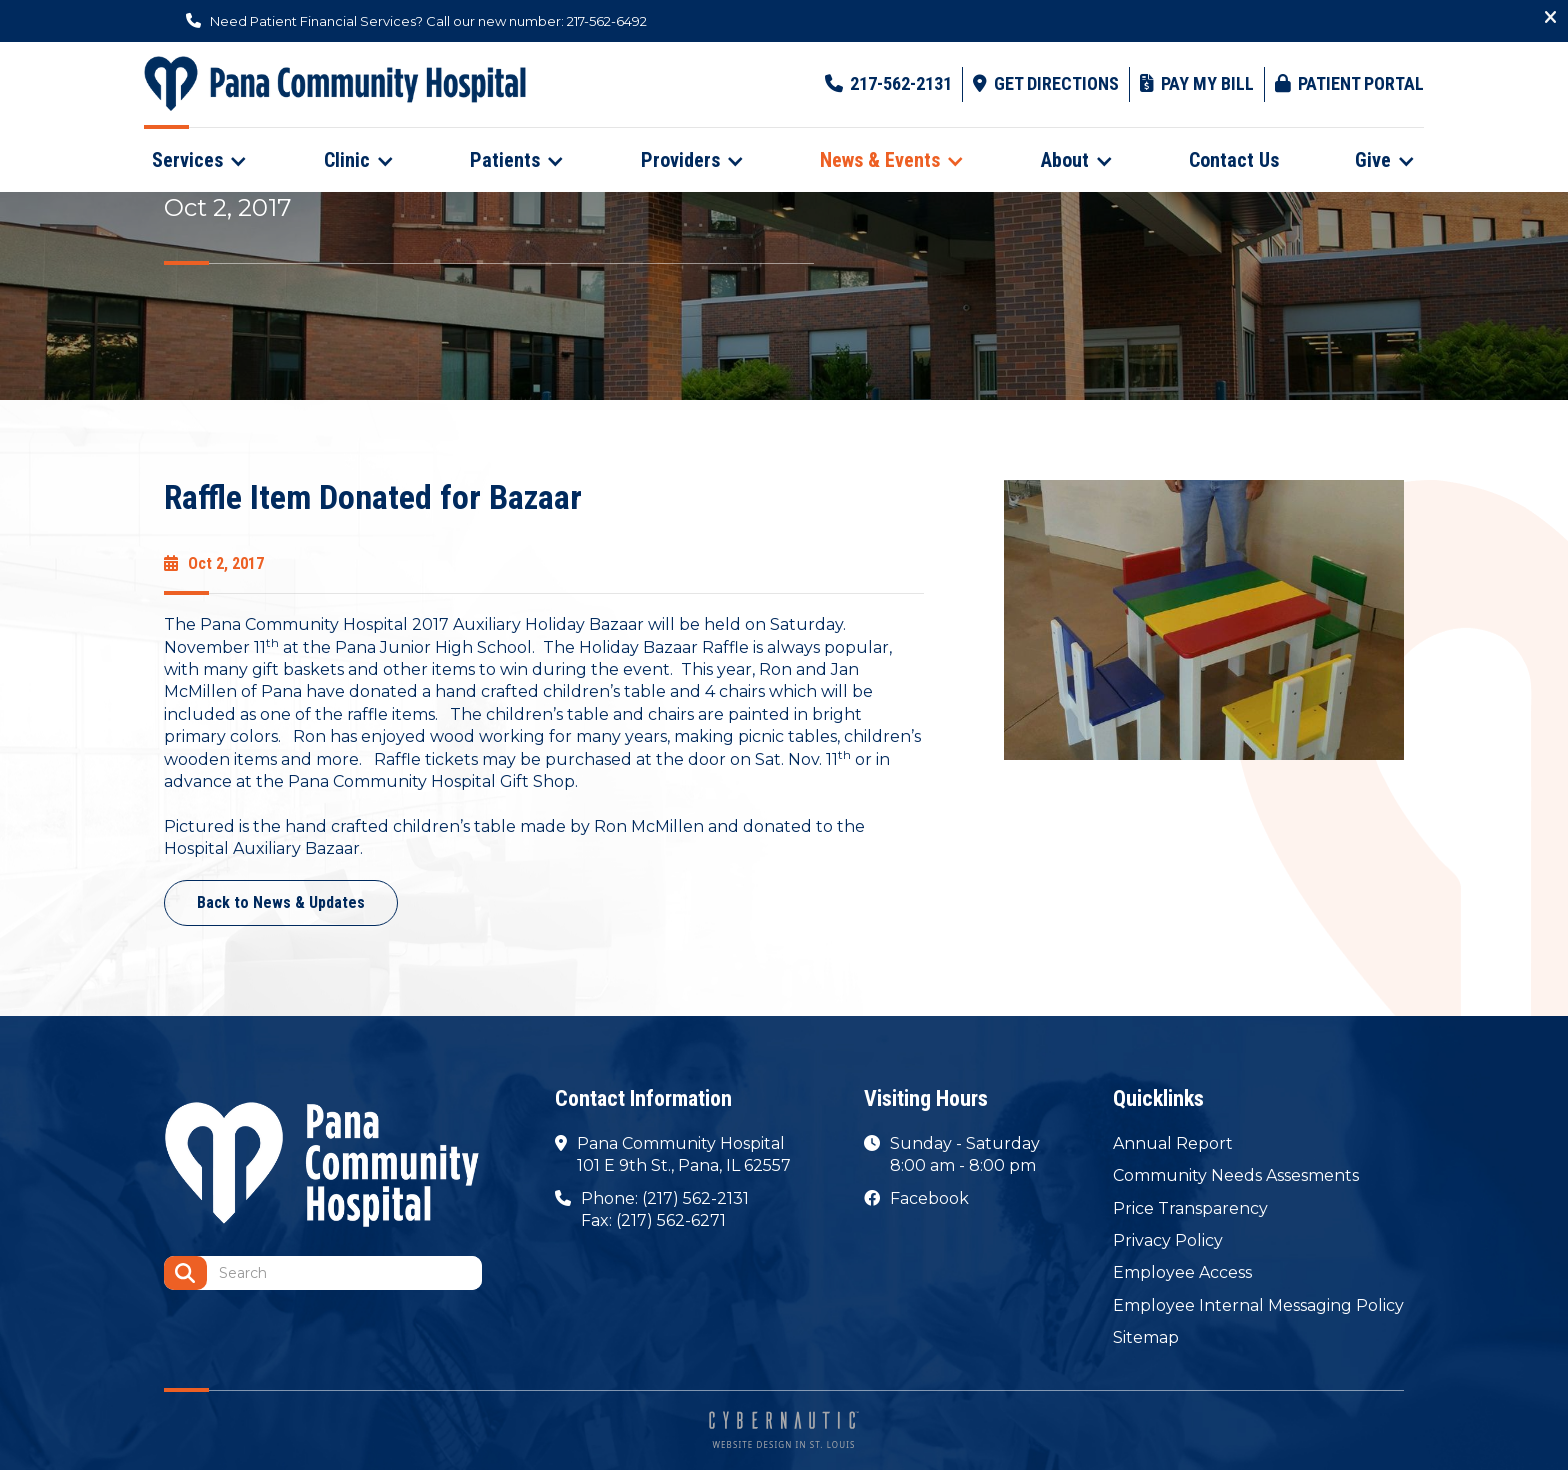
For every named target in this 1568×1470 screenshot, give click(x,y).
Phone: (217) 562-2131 (665, 1198)
